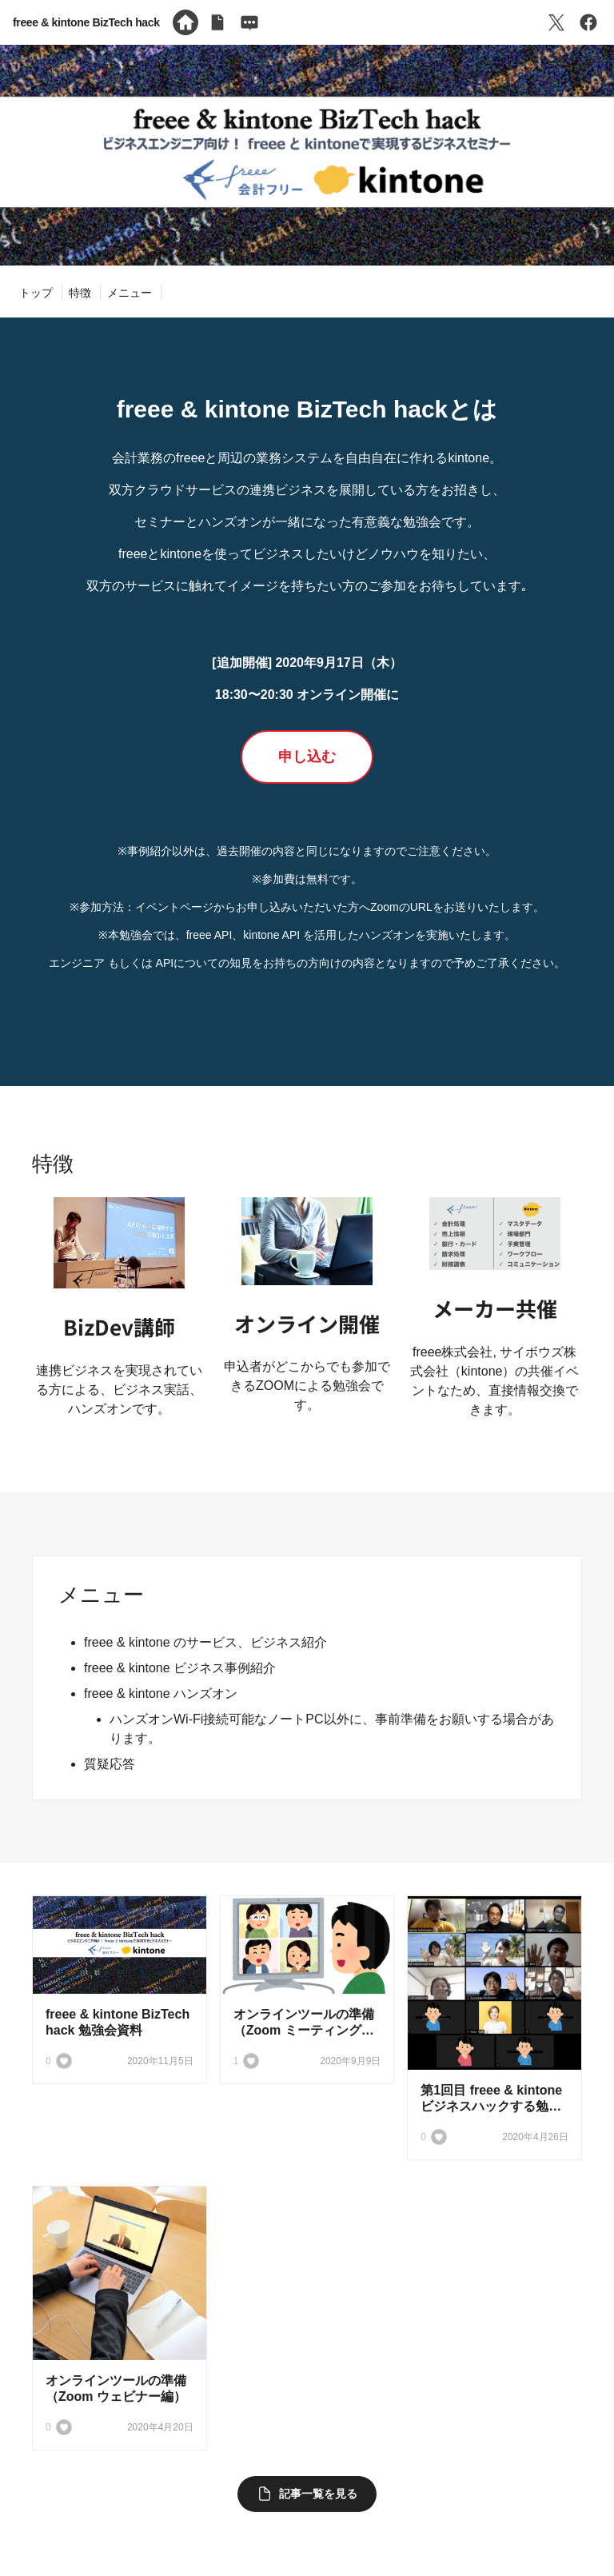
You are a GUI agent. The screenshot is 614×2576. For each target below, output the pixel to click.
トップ (36, 292)
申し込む (307, 757)
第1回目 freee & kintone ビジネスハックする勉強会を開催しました (491, 2106)
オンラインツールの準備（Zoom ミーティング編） (303, 2030)
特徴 (80, 292)
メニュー (129, 292)
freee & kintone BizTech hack (86, 22)
